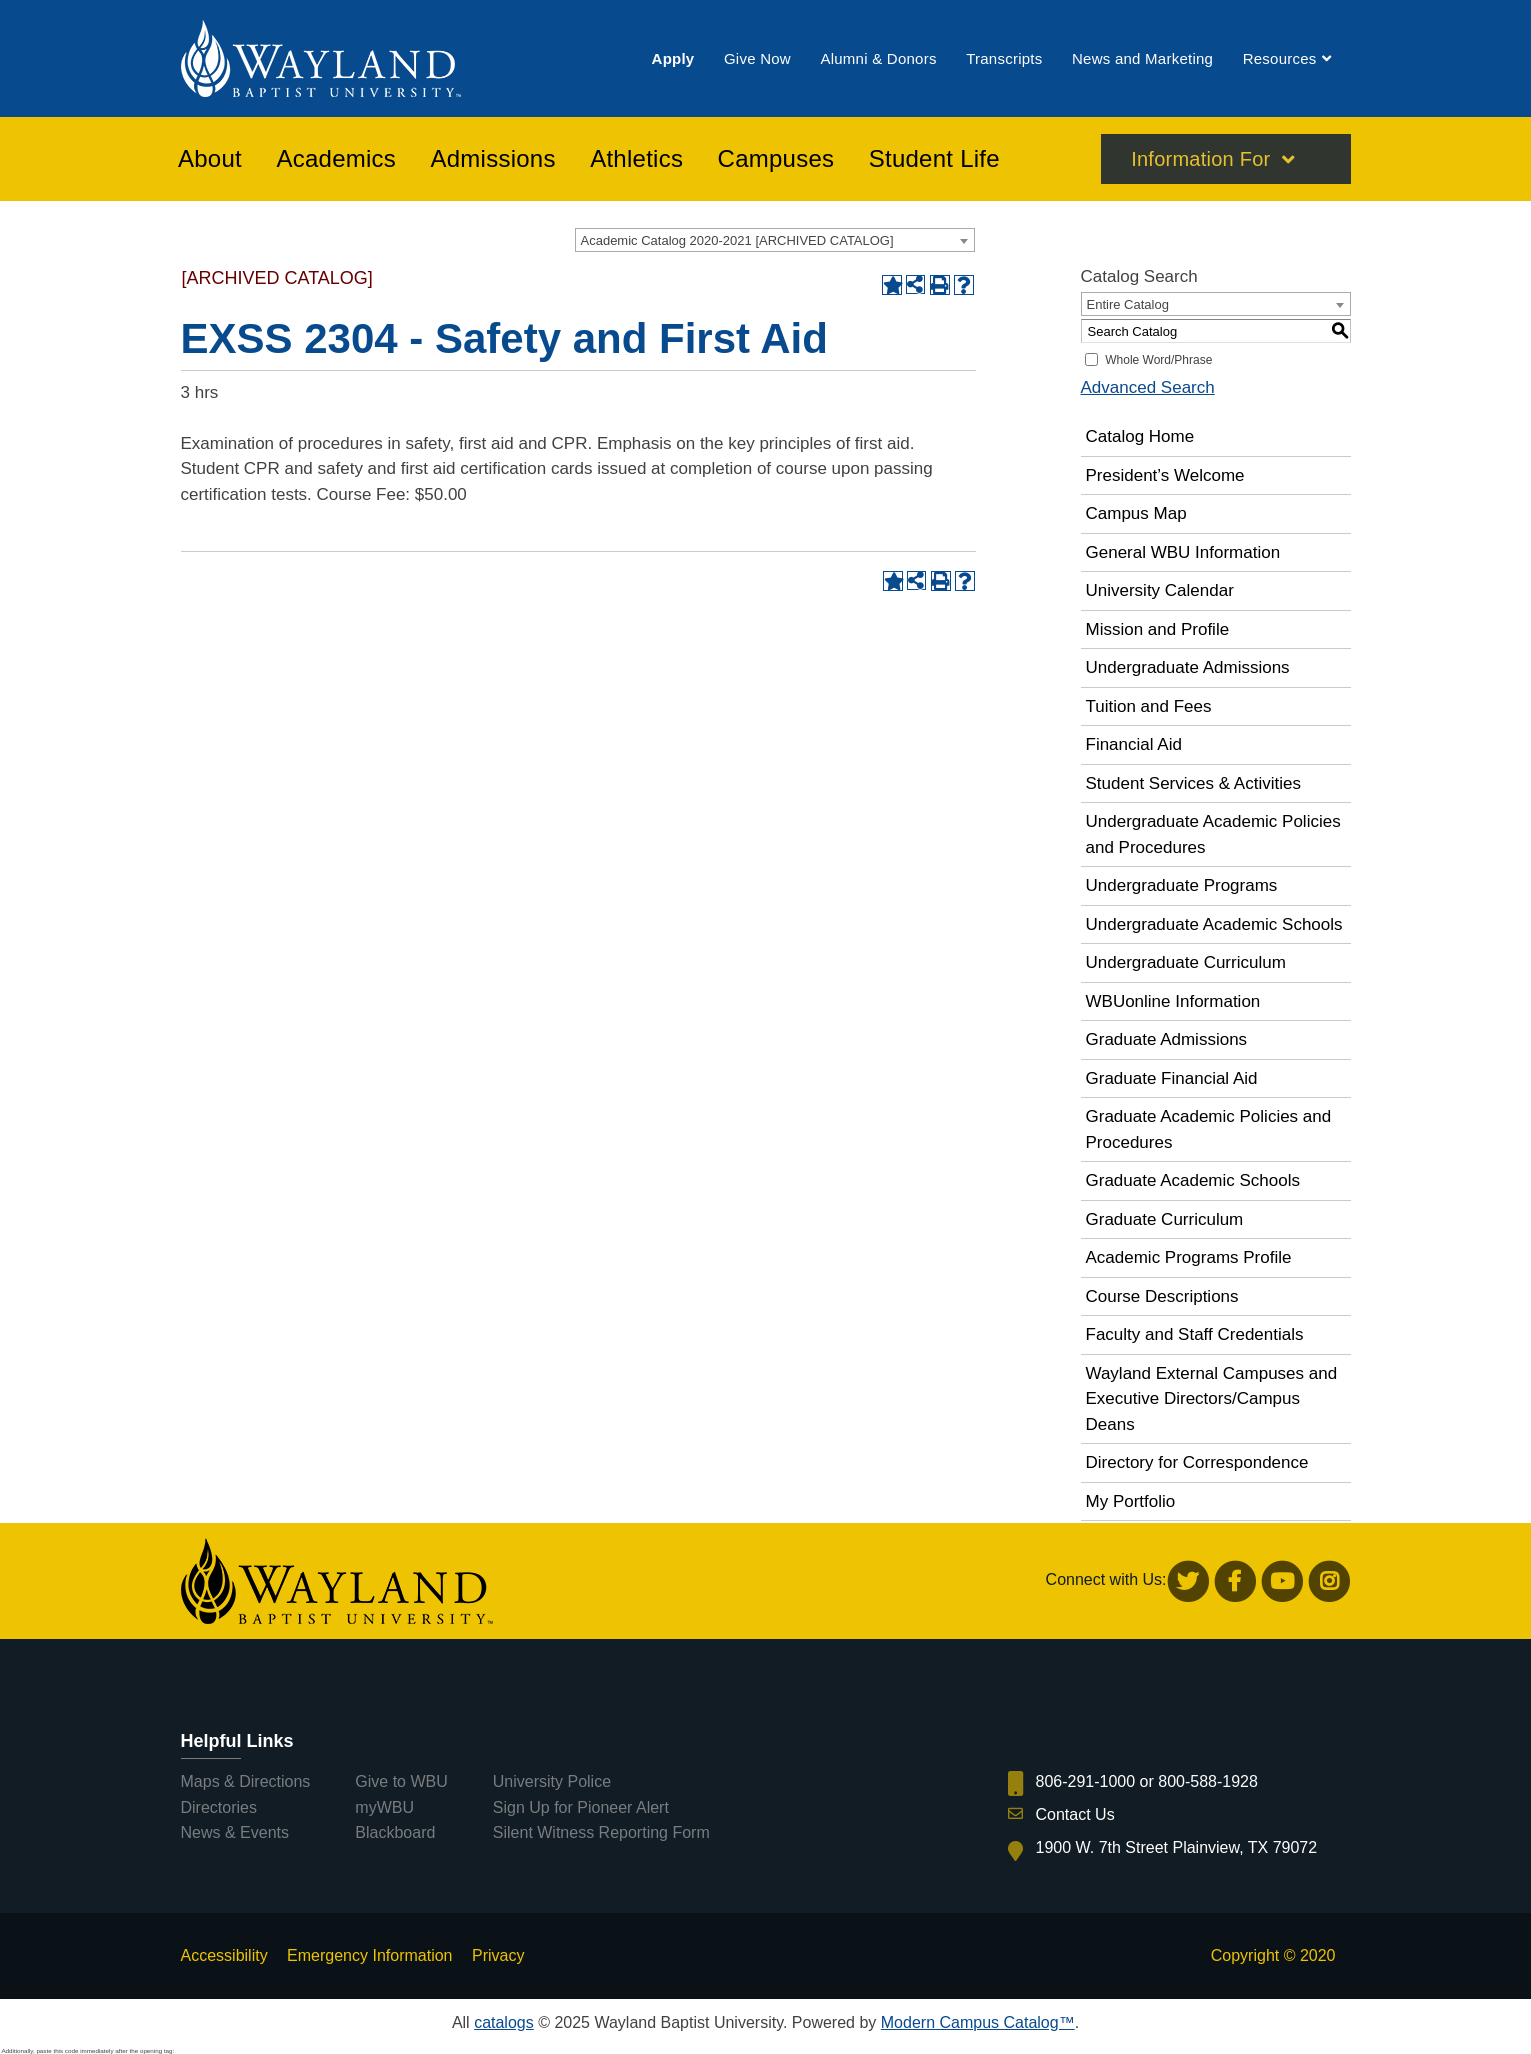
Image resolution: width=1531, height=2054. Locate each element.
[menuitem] (673, 58)
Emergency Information (369, 1955)
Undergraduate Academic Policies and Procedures (1213, 834)
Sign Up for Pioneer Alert (581, 1807)
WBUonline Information (1173, 1001)
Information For (1200, 159)
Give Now (757, 58)
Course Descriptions (1162, 1296)
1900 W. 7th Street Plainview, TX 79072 (1177, 1847)
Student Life (934, 159)
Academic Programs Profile (1189, 1257)
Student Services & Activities (1193, 783)
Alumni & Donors (878, 58)
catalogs (504, 2022)
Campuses (776, 159)
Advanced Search (1148, 387)
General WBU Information (1183, 552)
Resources (1280, 58)
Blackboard (395, 1832)
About (210, 159)
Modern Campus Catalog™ (978, 2022)
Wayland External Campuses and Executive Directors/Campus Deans (1212, 1399)
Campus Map (1136, 513)
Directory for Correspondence (1197, 1462)
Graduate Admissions (1167, 1039)
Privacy (498, 1955)
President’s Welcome (1165, 475)
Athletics (636, 159)
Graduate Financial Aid (1172, 1078)
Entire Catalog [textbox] (1128, 304)
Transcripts (1004, 58)
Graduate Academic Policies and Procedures (1209, 1129)
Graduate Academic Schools (1193, 1180)
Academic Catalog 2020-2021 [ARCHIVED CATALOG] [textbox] (737, 240)
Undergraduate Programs (1182, 885)
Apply (673, 58)
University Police (552, 1781)
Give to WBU (401, 1781)
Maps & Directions (246, 1781)
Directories (219, 1807)
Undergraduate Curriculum (1186, 962)
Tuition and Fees (1149, 706)
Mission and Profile (1158, 629)
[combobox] (775, 240)
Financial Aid (1134, 744)
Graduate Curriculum (1165, 1219)
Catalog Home (1140, 436)
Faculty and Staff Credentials (1195, 1334)
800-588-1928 (1208, 1781)
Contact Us (1075, 1814)
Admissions (493, 159)
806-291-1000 (1086, 1781)
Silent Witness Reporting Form (601, 1832)
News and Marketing (1142, 58)
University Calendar (1160, 590)
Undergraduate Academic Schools (1214, 924)
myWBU (384, 1807)
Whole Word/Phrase (1158, 360)
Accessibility (224, 1955)
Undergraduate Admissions (1188, 667)
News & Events (235, 1832)
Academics (336, 159)
